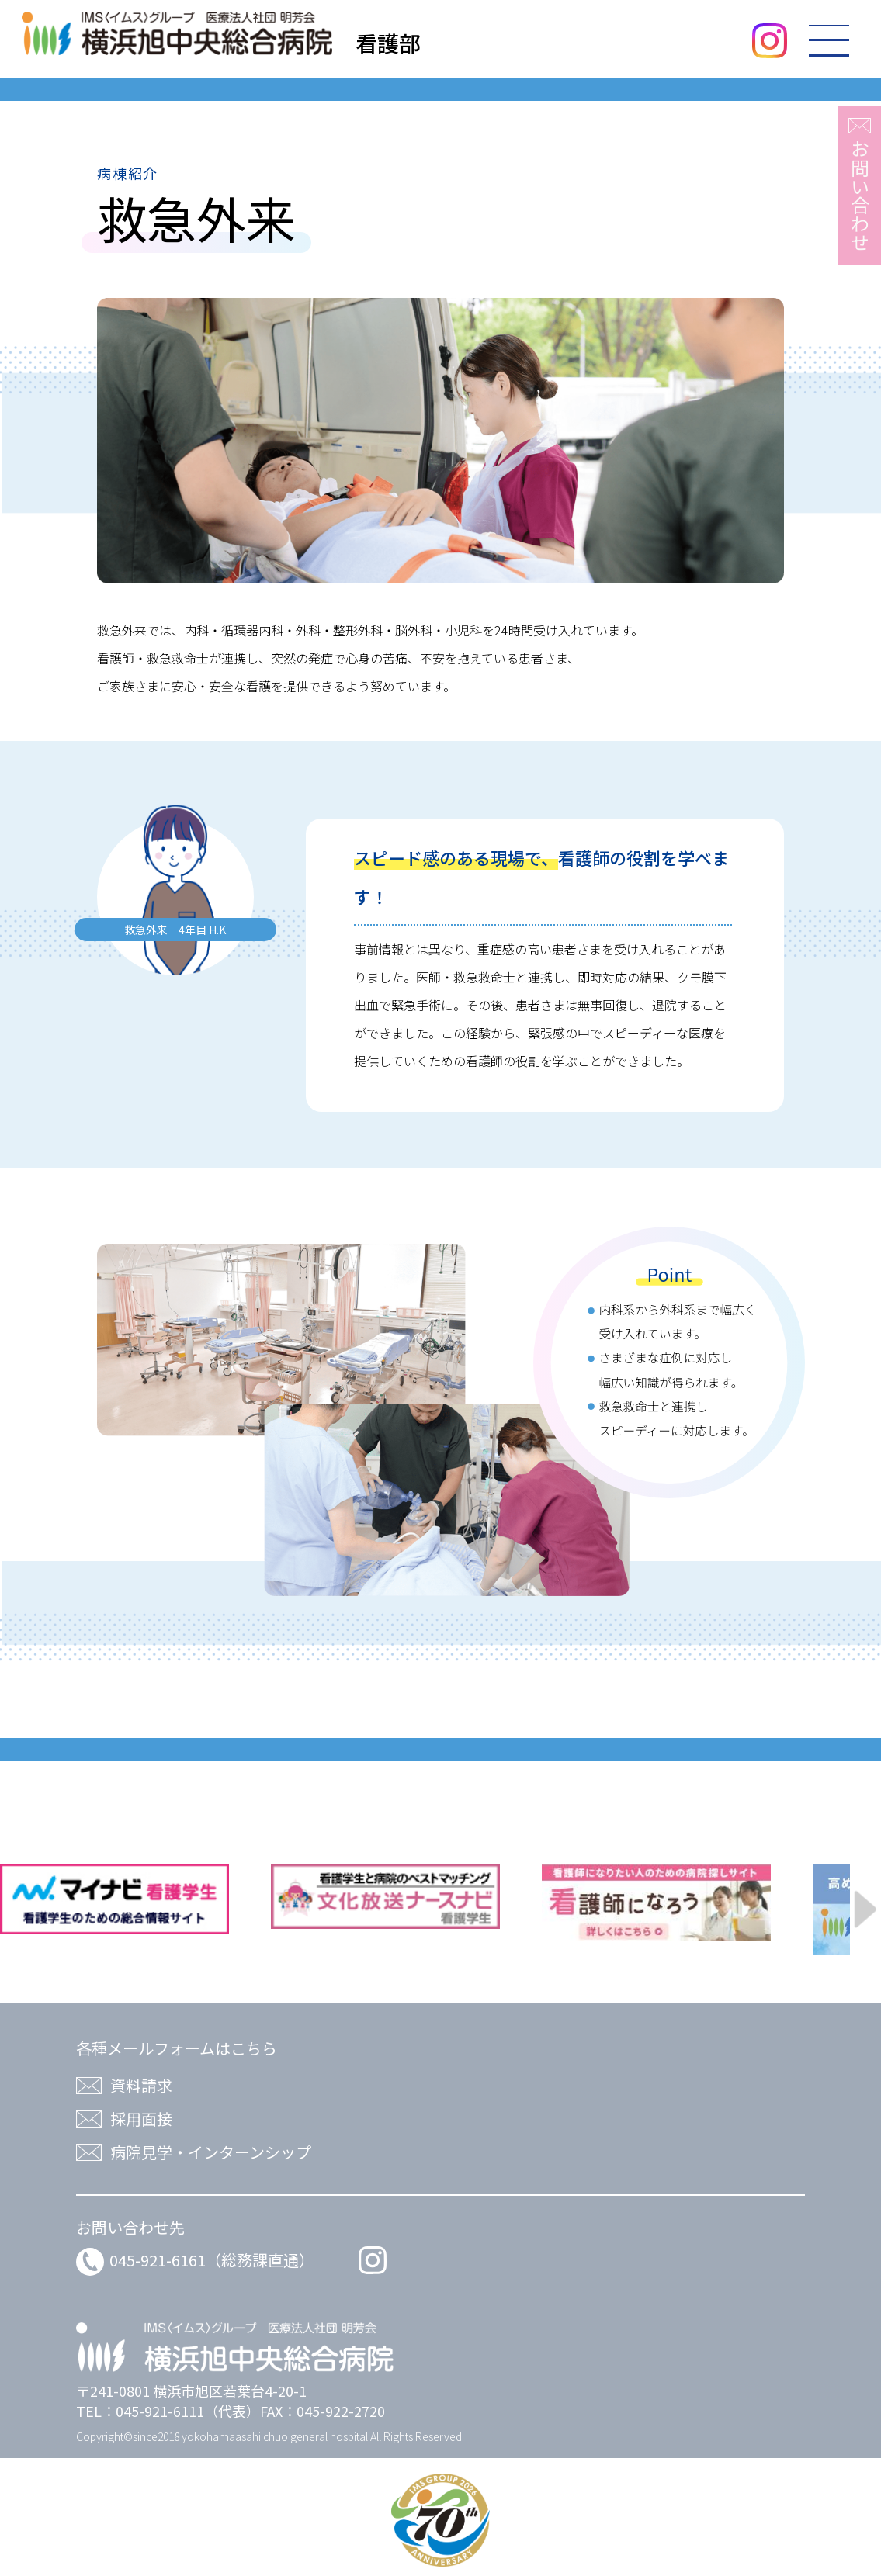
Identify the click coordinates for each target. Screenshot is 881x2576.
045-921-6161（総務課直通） (195, 2260)
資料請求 (141, 2085)
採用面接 (141, 2119)
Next (867, 1909)
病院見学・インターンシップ (210, 2152)
